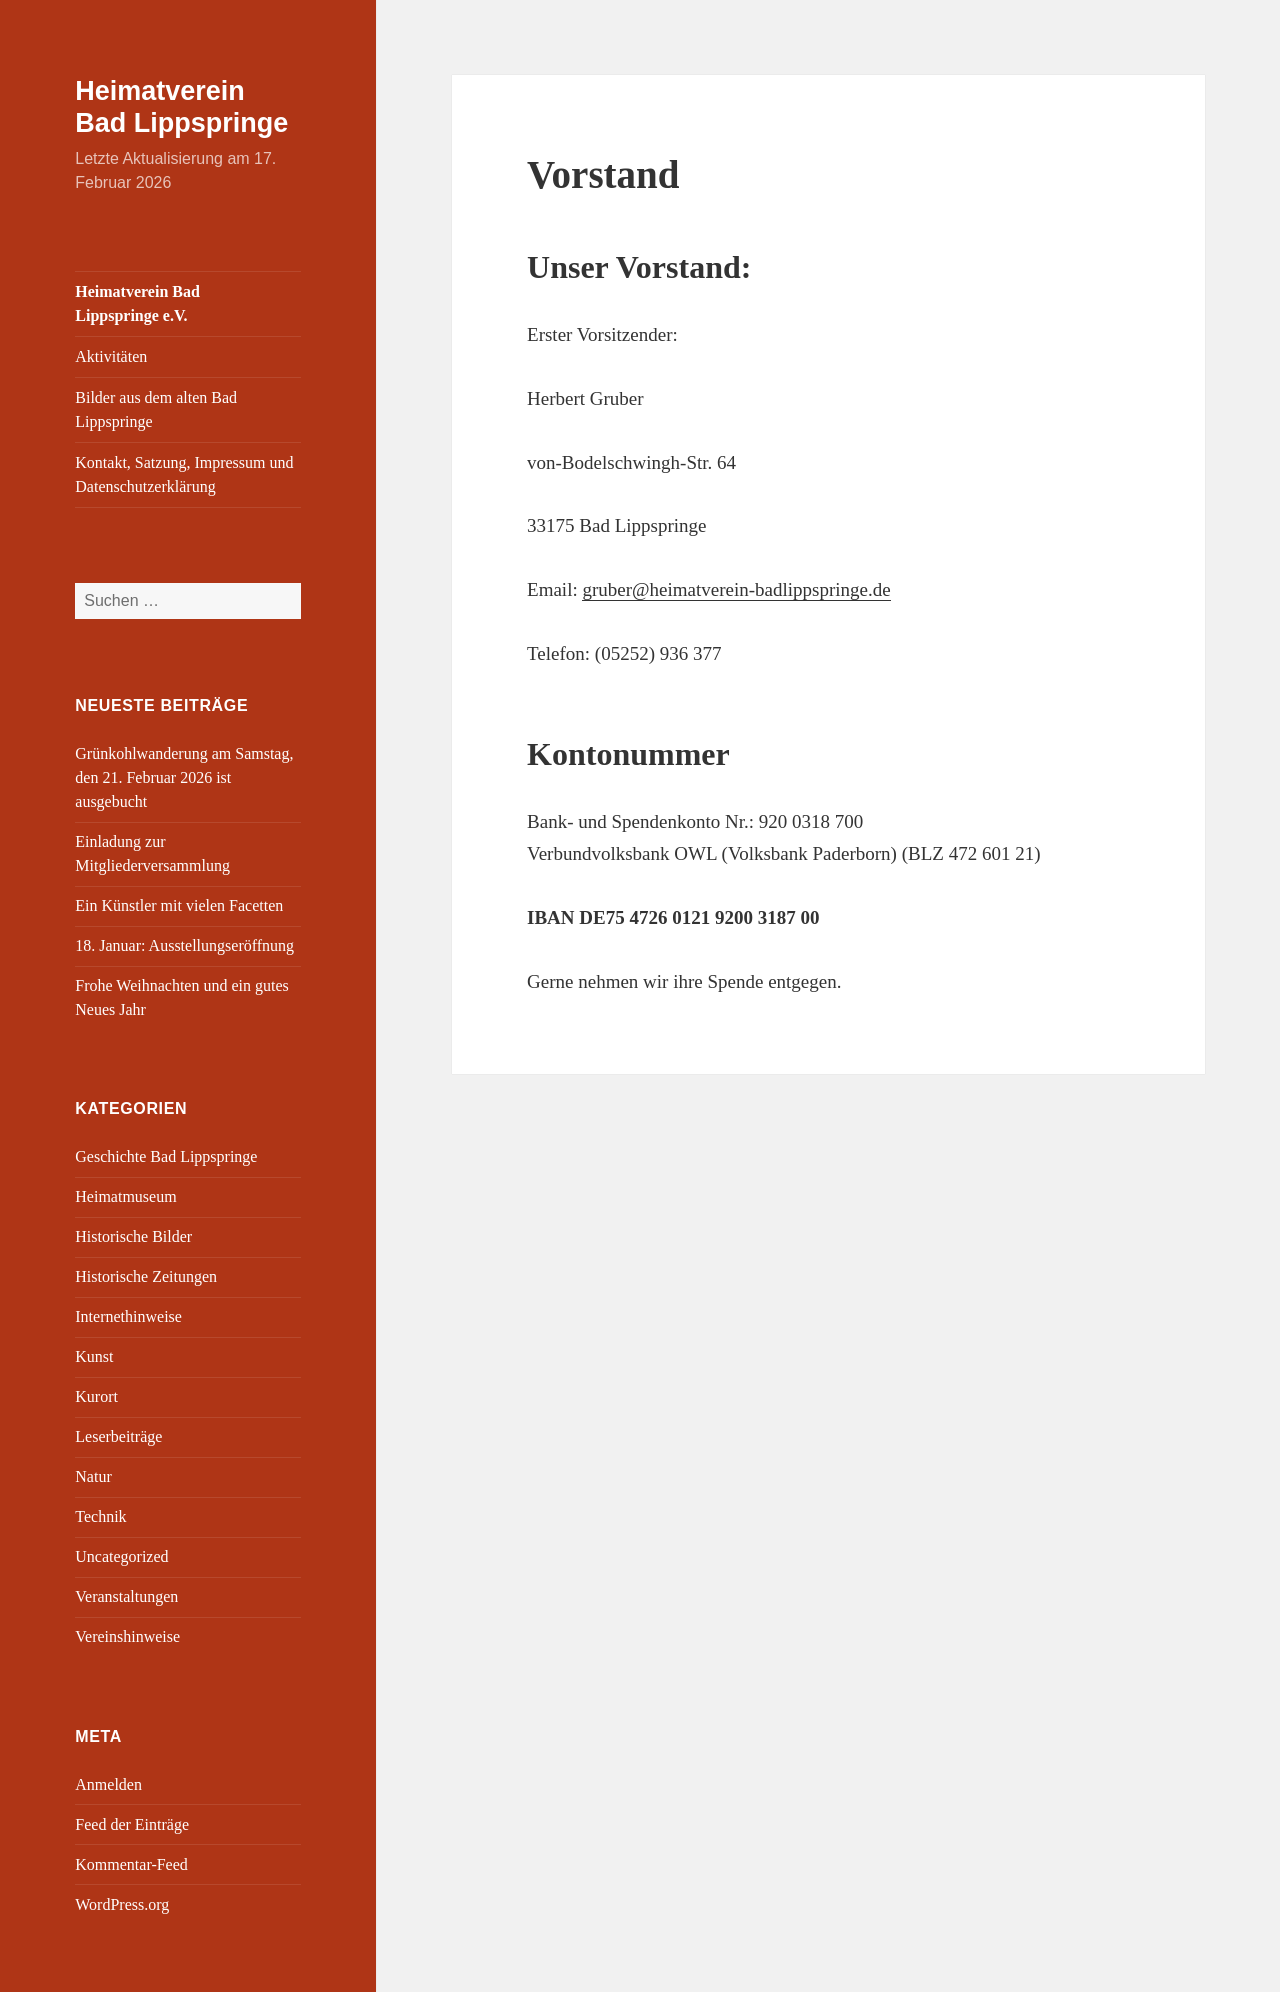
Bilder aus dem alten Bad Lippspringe (156, 409)
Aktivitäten (111, 356)
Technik (100, 1516)
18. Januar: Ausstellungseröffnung (184, 945)
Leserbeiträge (118, 1436)
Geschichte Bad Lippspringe (166, 1156)
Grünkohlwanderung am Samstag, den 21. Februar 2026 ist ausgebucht (184, 777)
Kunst (94, 1356)
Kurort (96, 1396)
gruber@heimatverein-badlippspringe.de (736, 589)
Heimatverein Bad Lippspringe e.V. (137, 303)
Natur (93, 1476)
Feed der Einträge (132, 1824)
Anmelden (108, 1784)
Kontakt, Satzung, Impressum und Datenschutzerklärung (184, 474)
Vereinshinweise (127, 1636)
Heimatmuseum (125, 1196)
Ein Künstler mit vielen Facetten (179, 905)
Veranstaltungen (126, 1596)
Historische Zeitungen (146, 1276)
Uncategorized (121, 1556)
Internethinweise (128, 1316)
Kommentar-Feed (131, 1864)
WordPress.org (122, 1904)
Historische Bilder (133, 1236)
